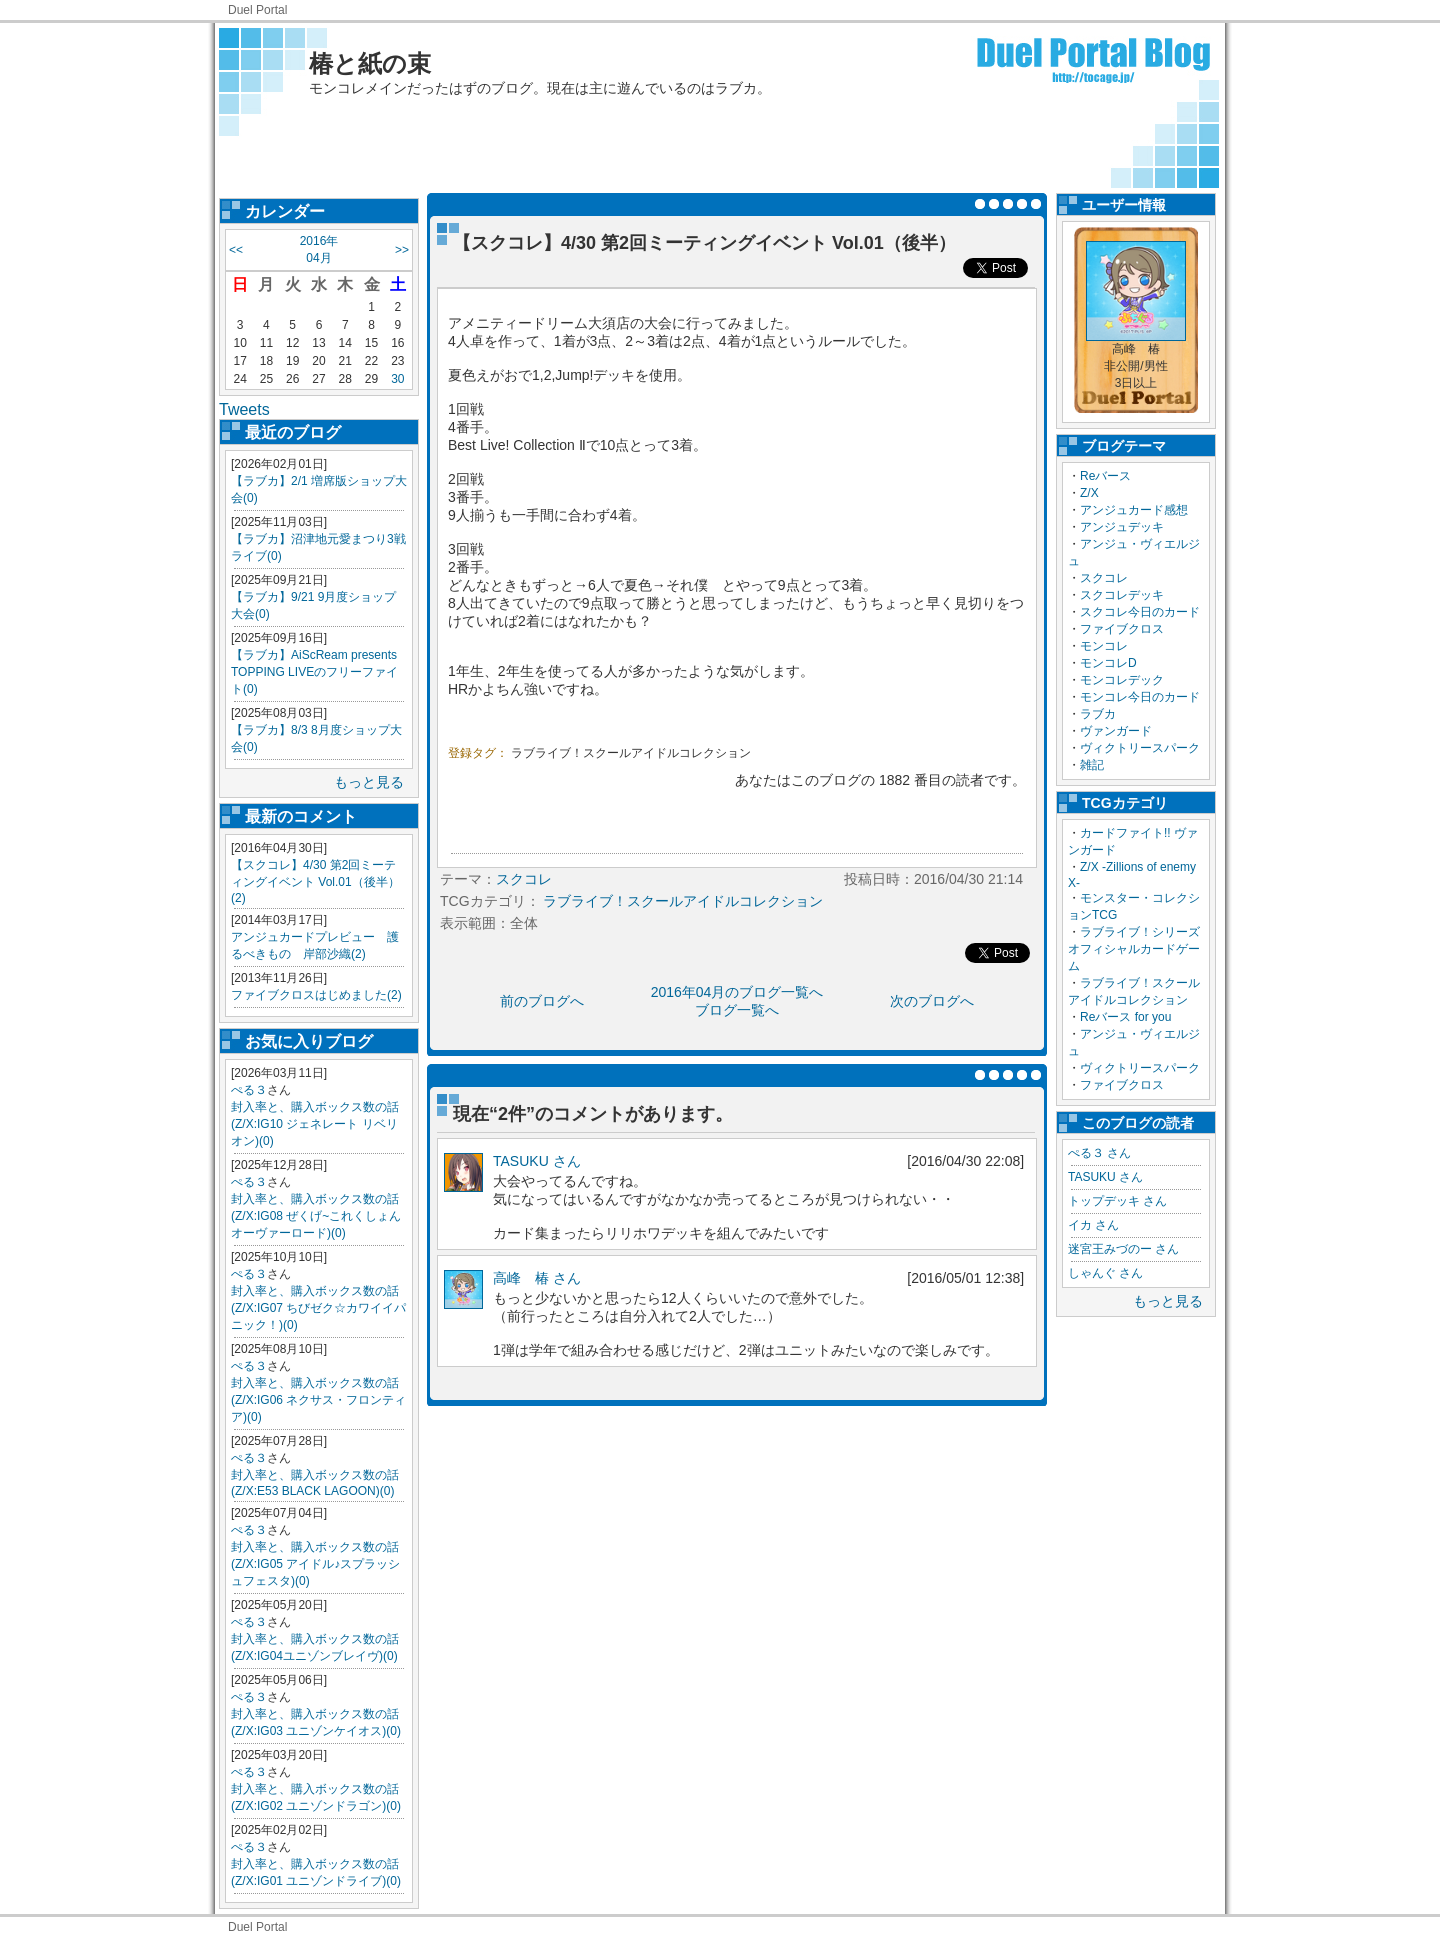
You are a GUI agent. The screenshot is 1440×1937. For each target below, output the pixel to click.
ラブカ (1098, 714)
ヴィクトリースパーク (1140, 748)
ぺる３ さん (1099, 1153)
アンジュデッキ (1122, 527)
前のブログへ (542, 1001)
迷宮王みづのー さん (1123, 1249)
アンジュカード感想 (1134, 510)
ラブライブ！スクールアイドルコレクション (631, 753)
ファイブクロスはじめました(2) (316, 995)
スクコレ (1104, 578)
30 (397, 379)
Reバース (1105, 476)
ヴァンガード (1116, 731)
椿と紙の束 (370, 63)
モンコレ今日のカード (1140, 697)
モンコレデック (1122, 680)
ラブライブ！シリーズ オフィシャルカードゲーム (1140, 949)
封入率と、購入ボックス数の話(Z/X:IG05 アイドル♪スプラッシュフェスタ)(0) (315, 1564)
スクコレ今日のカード (1140, 612)
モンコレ (1104, 646)
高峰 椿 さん (537, 1278)
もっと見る (369, 782)
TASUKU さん (1105, 1177)
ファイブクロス (1122, 629)
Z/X (1089, 493)
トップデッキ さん (1117, 1201)
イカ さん (1093, 1225)
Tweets (244, 409)
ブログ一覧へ (737, 1010)
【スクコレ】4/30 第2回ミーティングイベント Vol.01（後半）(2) (315, 881)
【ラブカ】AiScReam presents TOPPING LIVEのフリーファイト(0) (314, 672)
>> (402, 250)
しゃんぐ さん (1105, 1273)
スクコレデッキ (1122, 595)
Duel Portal (257, 10)
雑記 (1092, 765)
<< (236, 250)
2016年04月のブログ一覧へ (737, 992)
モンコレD (1108, 663)
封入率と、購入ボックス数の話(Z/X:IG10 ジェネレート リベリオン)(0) (315, 1124)
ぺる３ (249, 1090)
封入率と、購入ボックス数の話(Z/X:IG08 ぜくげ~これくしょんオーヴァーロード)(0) (316, 1216)
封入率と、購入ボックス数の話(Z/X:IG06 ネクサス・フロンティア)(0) (318, 1400)
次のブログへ (932, 1001)
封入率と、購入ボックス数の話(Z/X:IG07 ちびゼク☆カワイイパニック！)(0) (318, 1308)
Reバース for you (1125, 1017)
